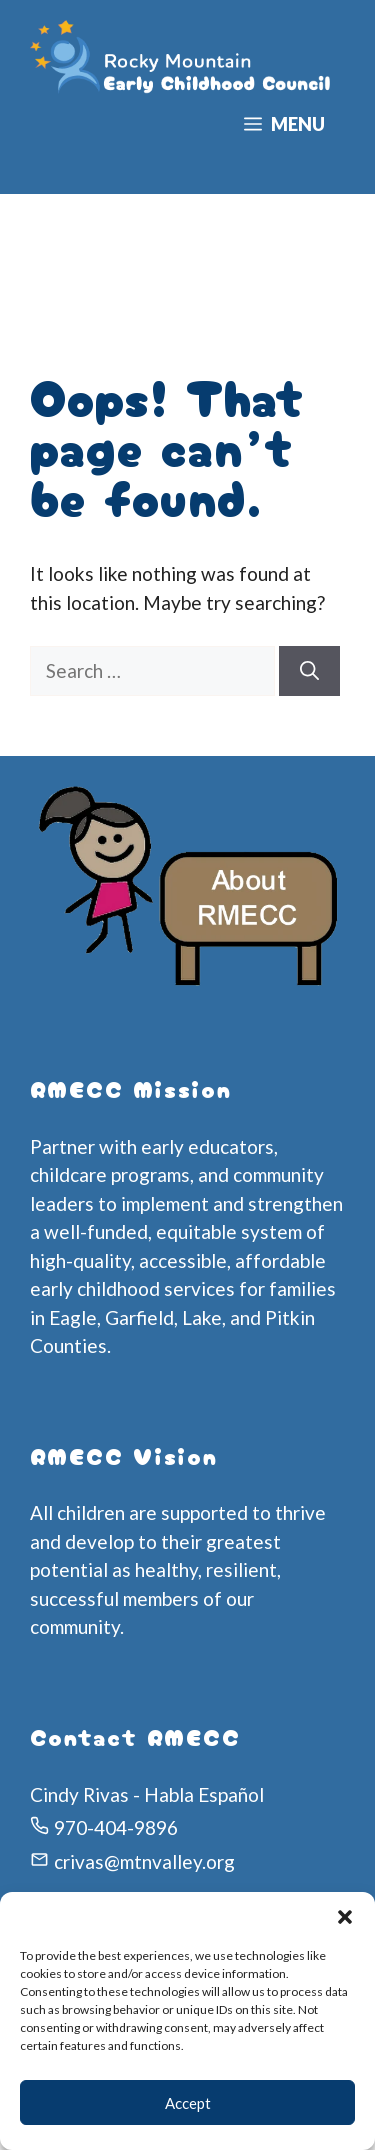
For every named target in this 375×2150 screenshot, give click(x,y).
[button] (345, 1917)
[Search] (309, 671)
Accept (188, 2103)
